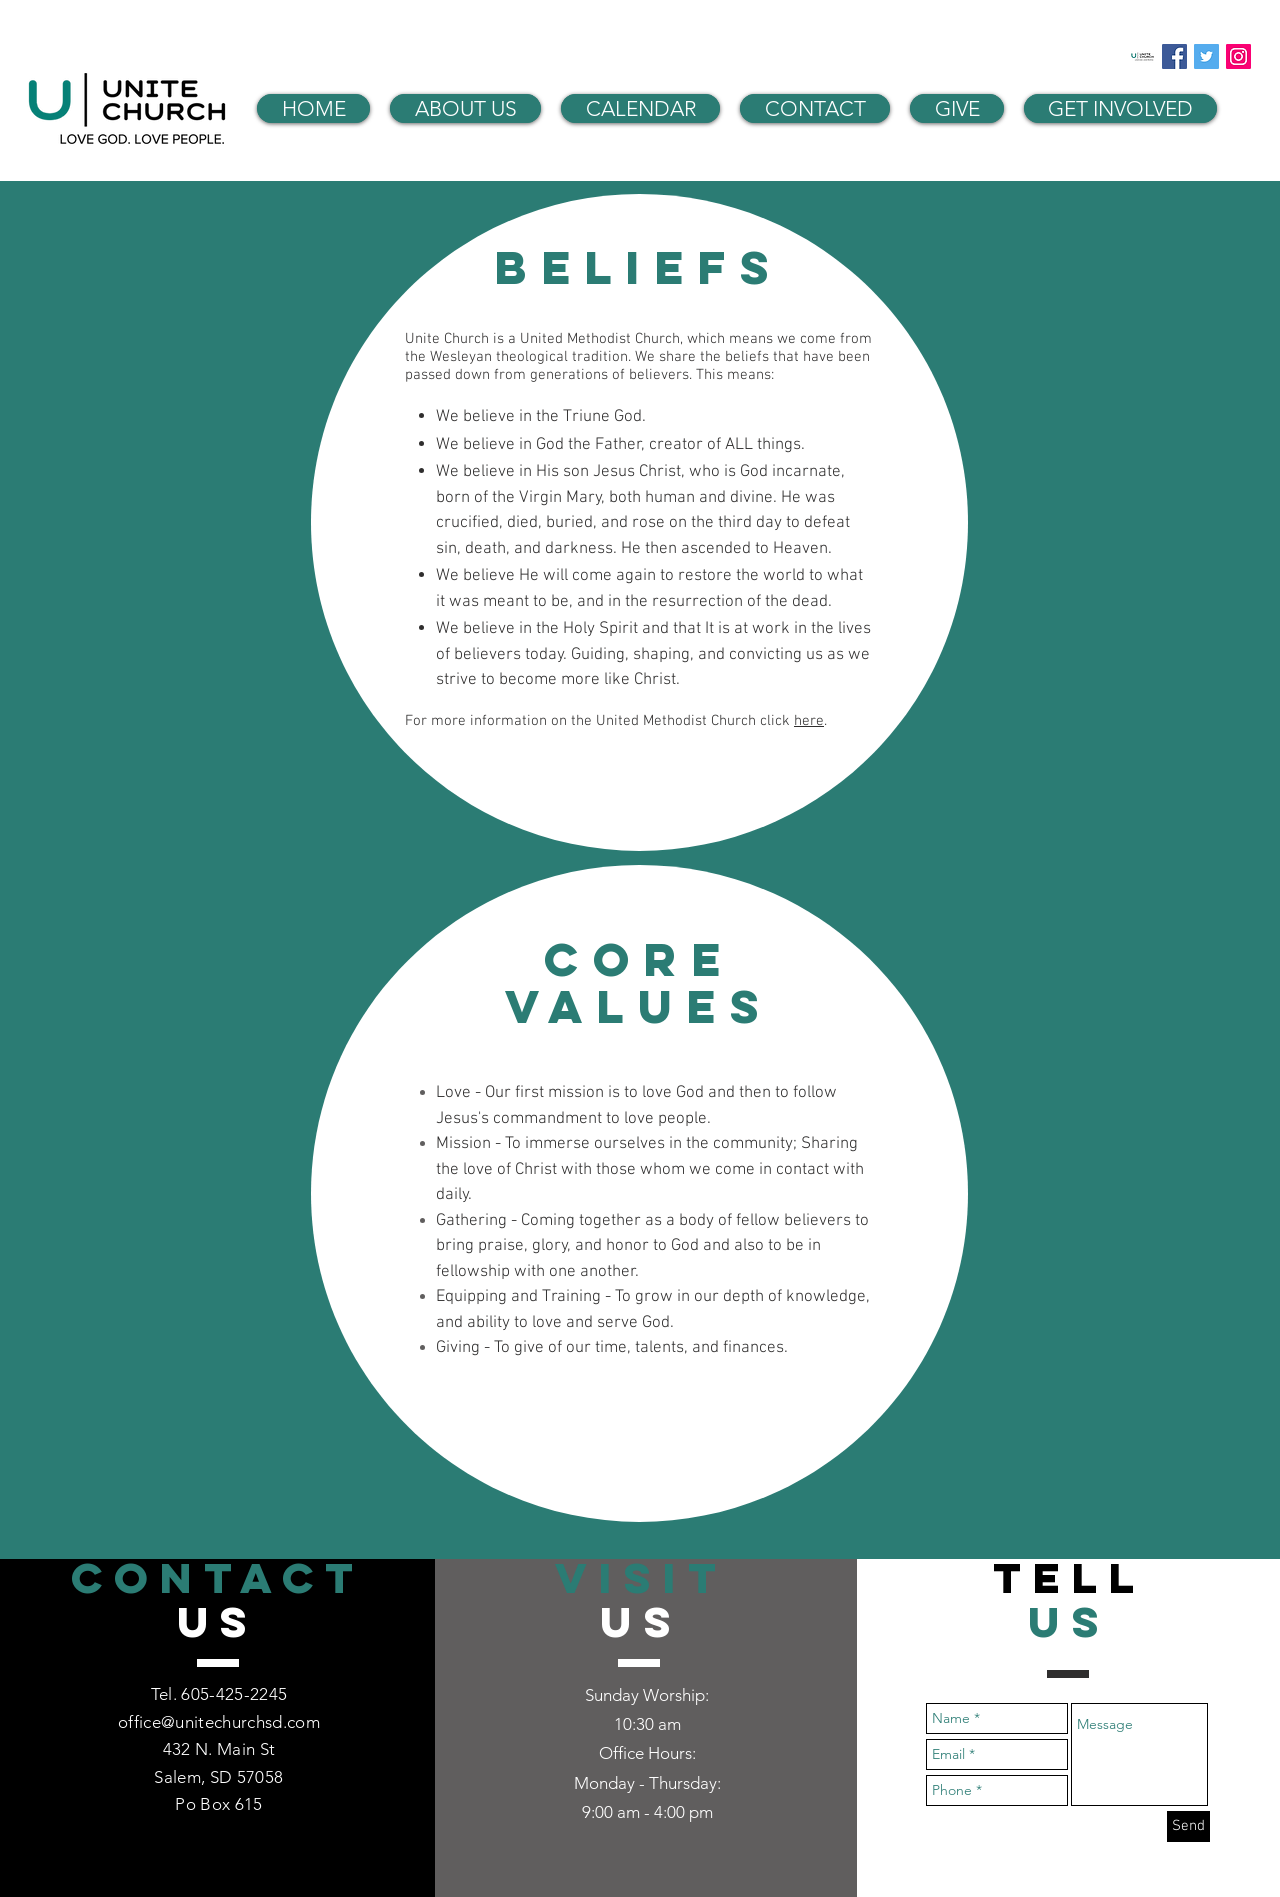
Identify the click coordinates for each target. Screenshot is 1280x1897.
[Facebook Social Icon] (1174, 56)
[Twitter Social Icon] (1206, 56)
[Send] (1188, 1826)
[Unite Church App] (1142, 56)
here (809, 721)
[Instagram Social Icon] (1238, 56)
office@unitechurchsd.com (219, 1722)
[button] (465, 108)
